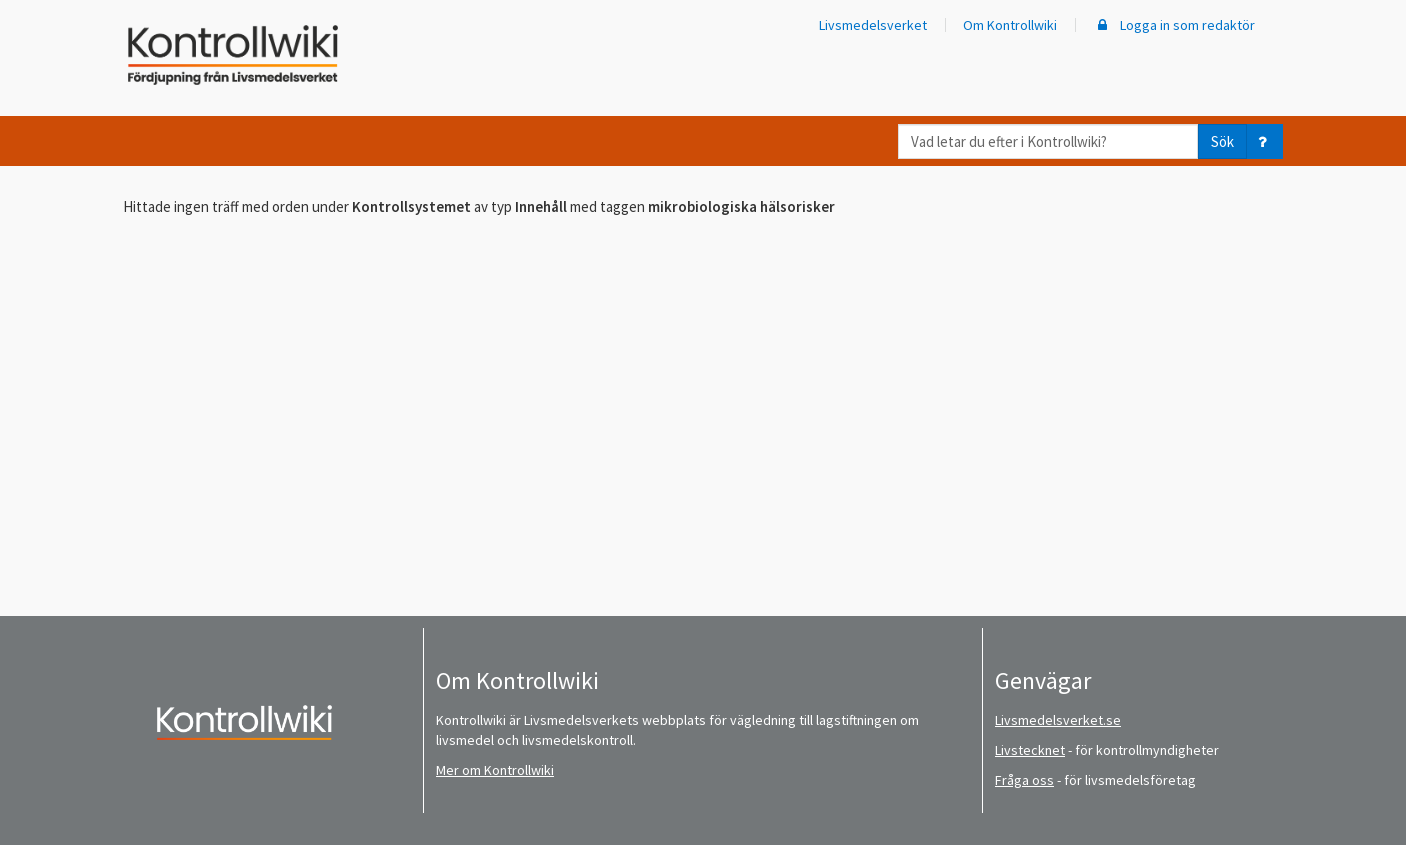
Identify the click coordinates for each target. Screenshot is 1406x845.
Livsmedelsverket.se (1058, 720)
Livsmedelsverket (873, 25)
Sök (1222, 141)
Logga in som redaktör (1174, 25)
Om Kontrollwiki (1010, 25)
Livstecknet (1030, 750)
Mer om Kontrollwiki (495, 770)
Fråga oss (1024, 780)
